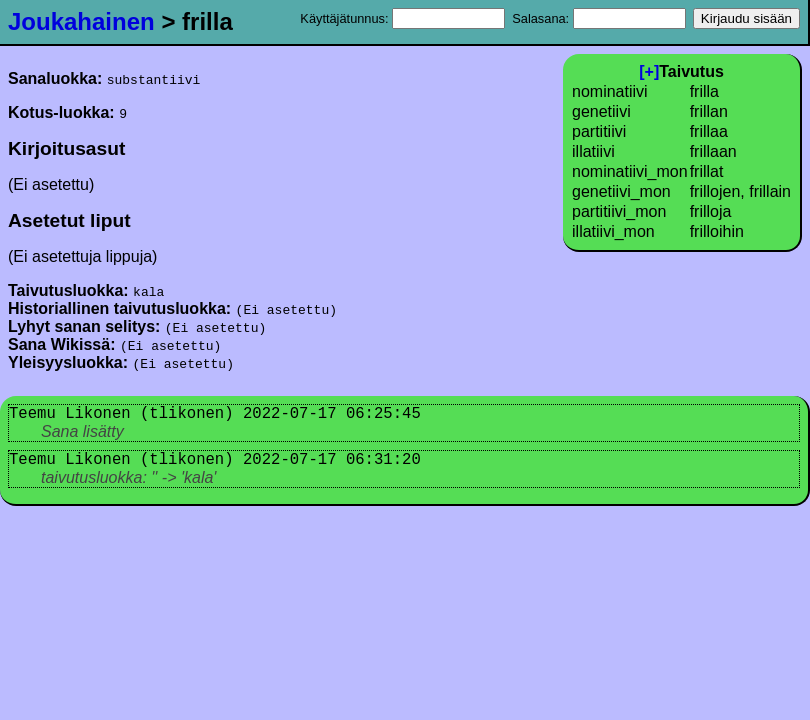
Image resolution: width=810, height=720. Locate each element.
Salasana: (598, 18)
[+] (649, 71)
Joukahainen (81, 21)
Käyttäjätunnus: (402, 18)
